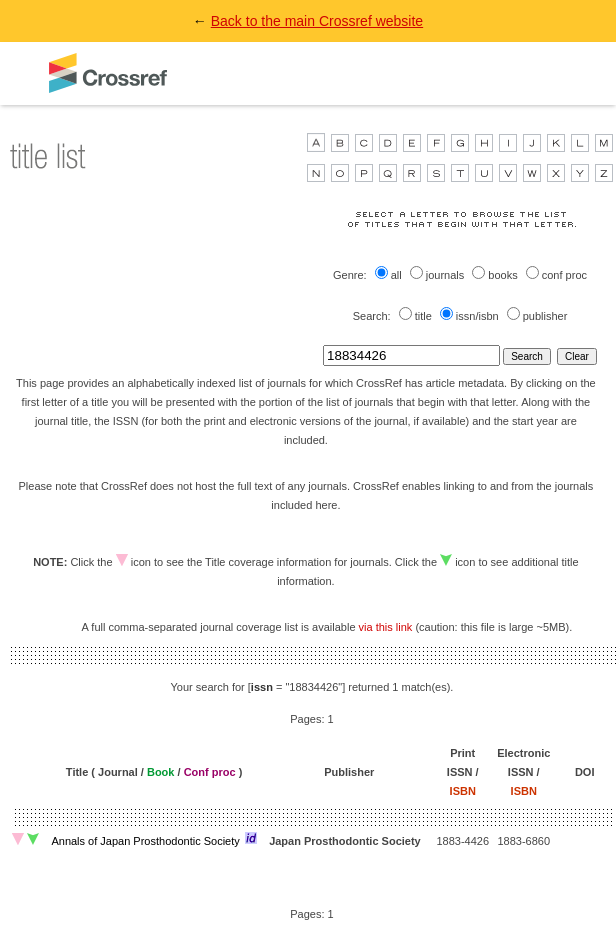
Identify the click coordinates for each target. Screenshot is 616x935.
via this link (386, 627)
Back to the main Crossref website (317, 21)
